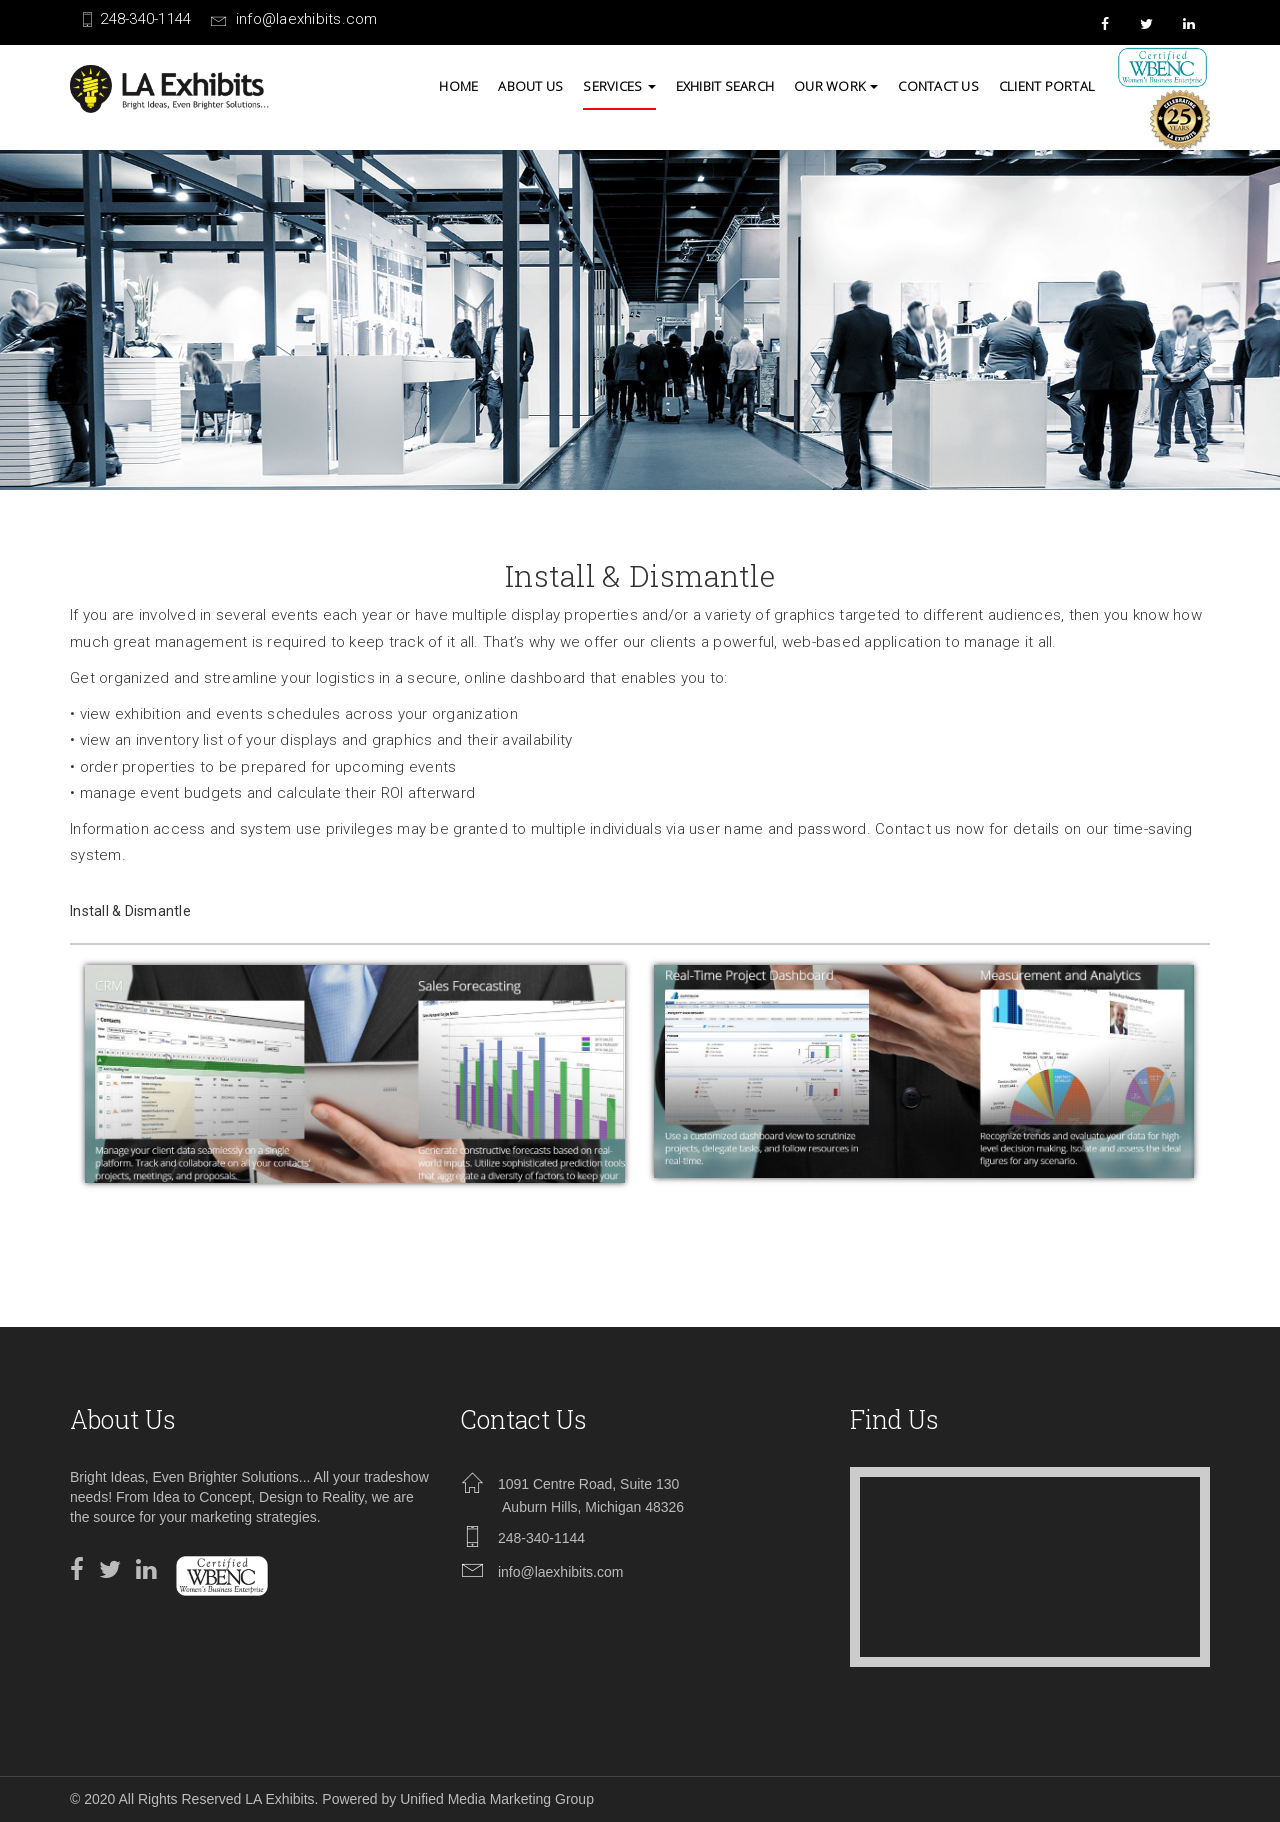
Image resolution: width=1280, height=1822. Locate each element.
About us (530, 86)
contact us (938, 86)
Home (458, 86)
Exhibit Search (725, 86)
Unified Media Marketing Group (497, 1799)
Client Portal (1047, 86)
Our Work (836, 86)
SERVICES (619, 86)
